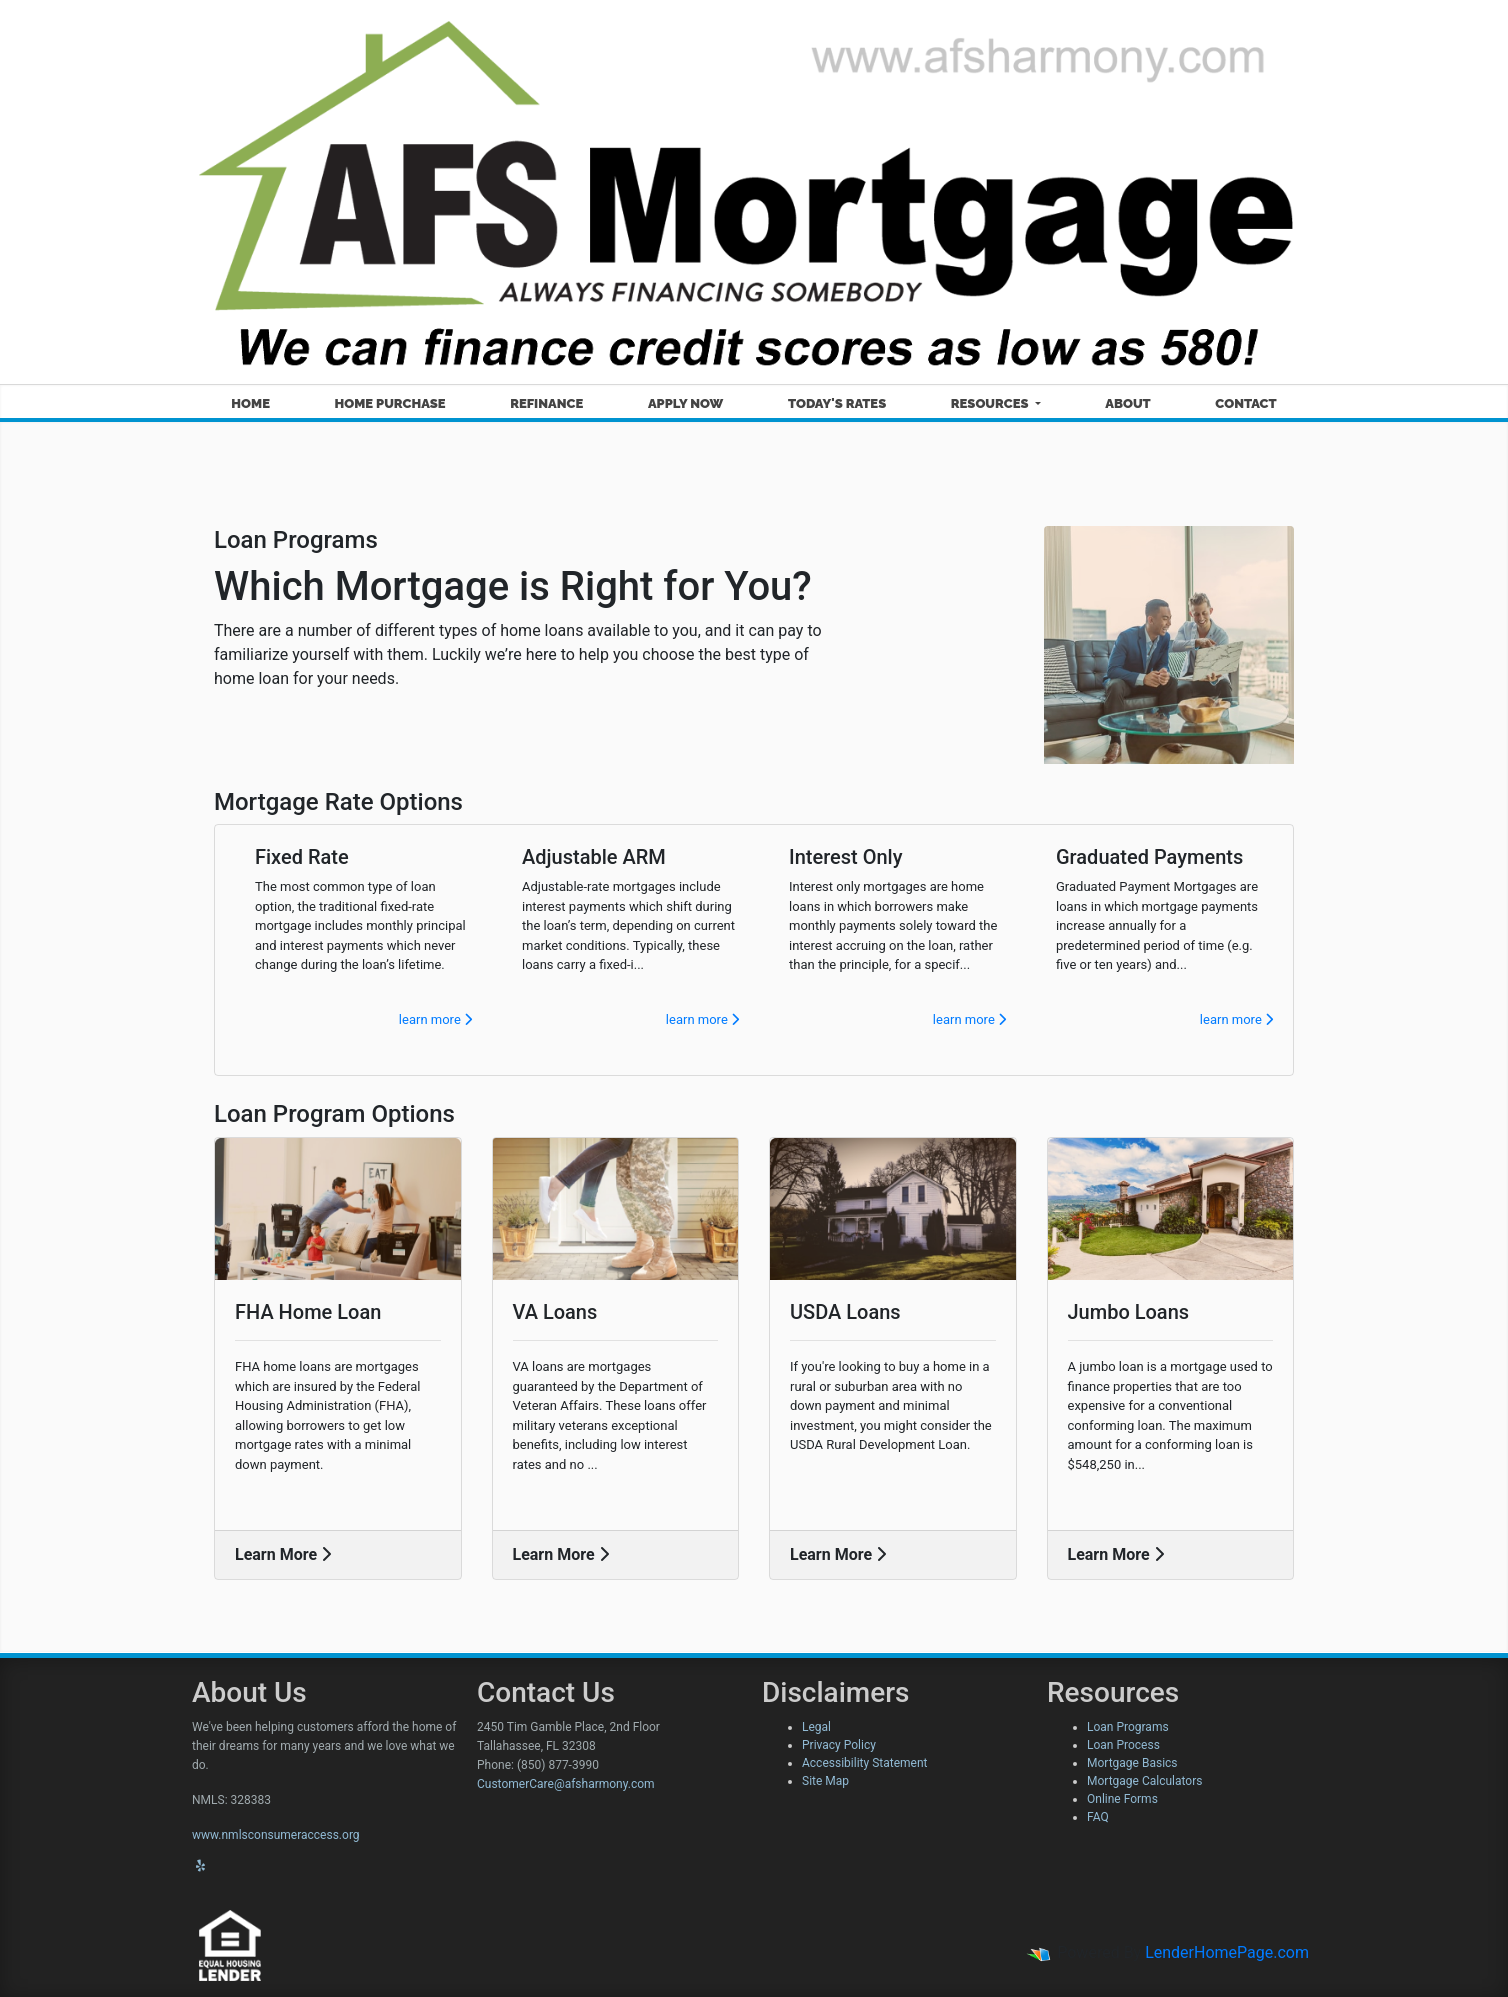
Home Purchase (390, 403)
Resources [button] (991, 403)
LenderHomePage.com (1227, 1952)
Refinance (546, 403)
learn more (435, 1019)
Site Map (825, 1781)
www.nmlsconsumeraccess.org (276, 1835)
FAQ (1098, 1817)
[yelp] (200, 1866)
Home (250, 403)
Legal (816, 1727)
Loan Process (1123, 1745)
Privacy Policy (839, 1745)
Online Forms (1122, 1799)
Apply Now (685, 403)
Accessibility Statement (864, 1763)
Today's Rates (837, 403)
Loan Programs (1128, 1727)
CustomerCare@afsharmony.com (566, 1784)
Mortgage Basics (1132, 1763)
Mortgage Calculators (1144, 1781)
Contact (1245, 403)
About (1127, 403)
